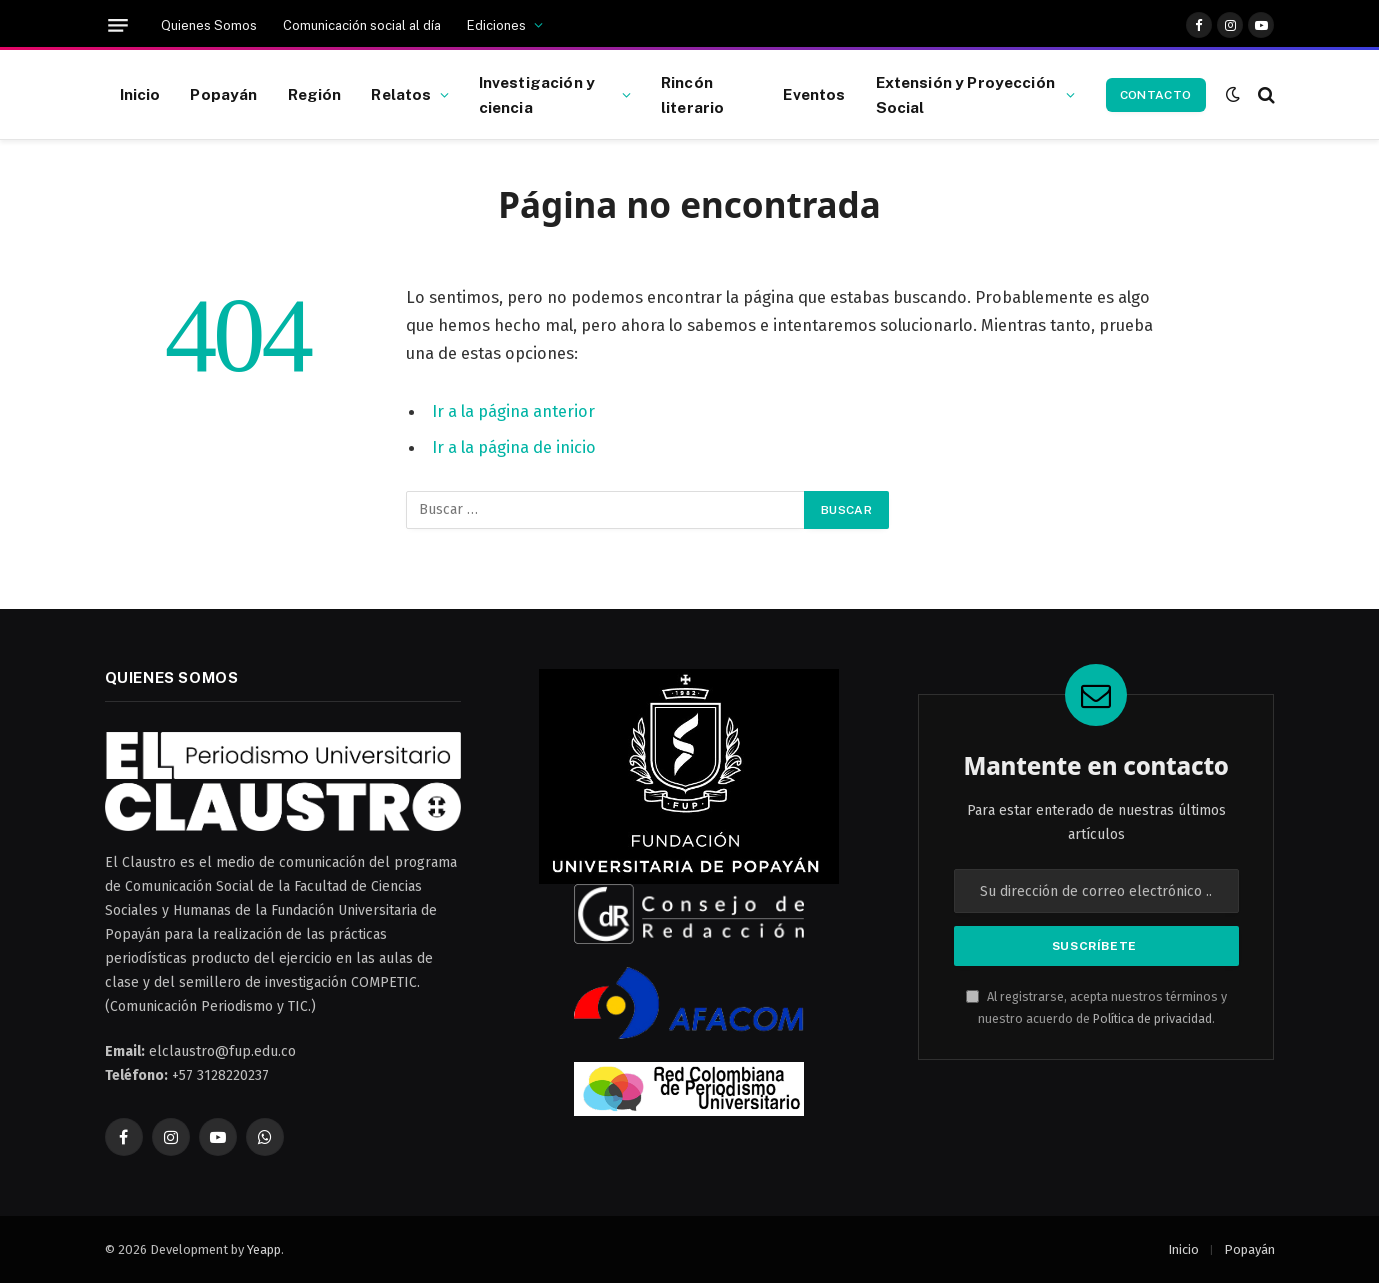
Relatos (401, 94)
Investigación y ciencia (537, 94)
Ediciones (496, 25)
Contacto (1156, 95)
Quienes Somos (209, 25)
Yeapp (264, 1249)
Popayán (223, 94)
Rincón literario (692, 94)
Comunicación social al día (362, 25)
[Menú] (118, 25)
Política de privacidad (1152, 1018)
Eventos (814, 94)
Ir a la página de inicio (514, 447)
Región (315, 94)
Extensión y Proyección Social (965, 94)
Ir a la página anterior (513, 411)
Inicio (140, 94)
